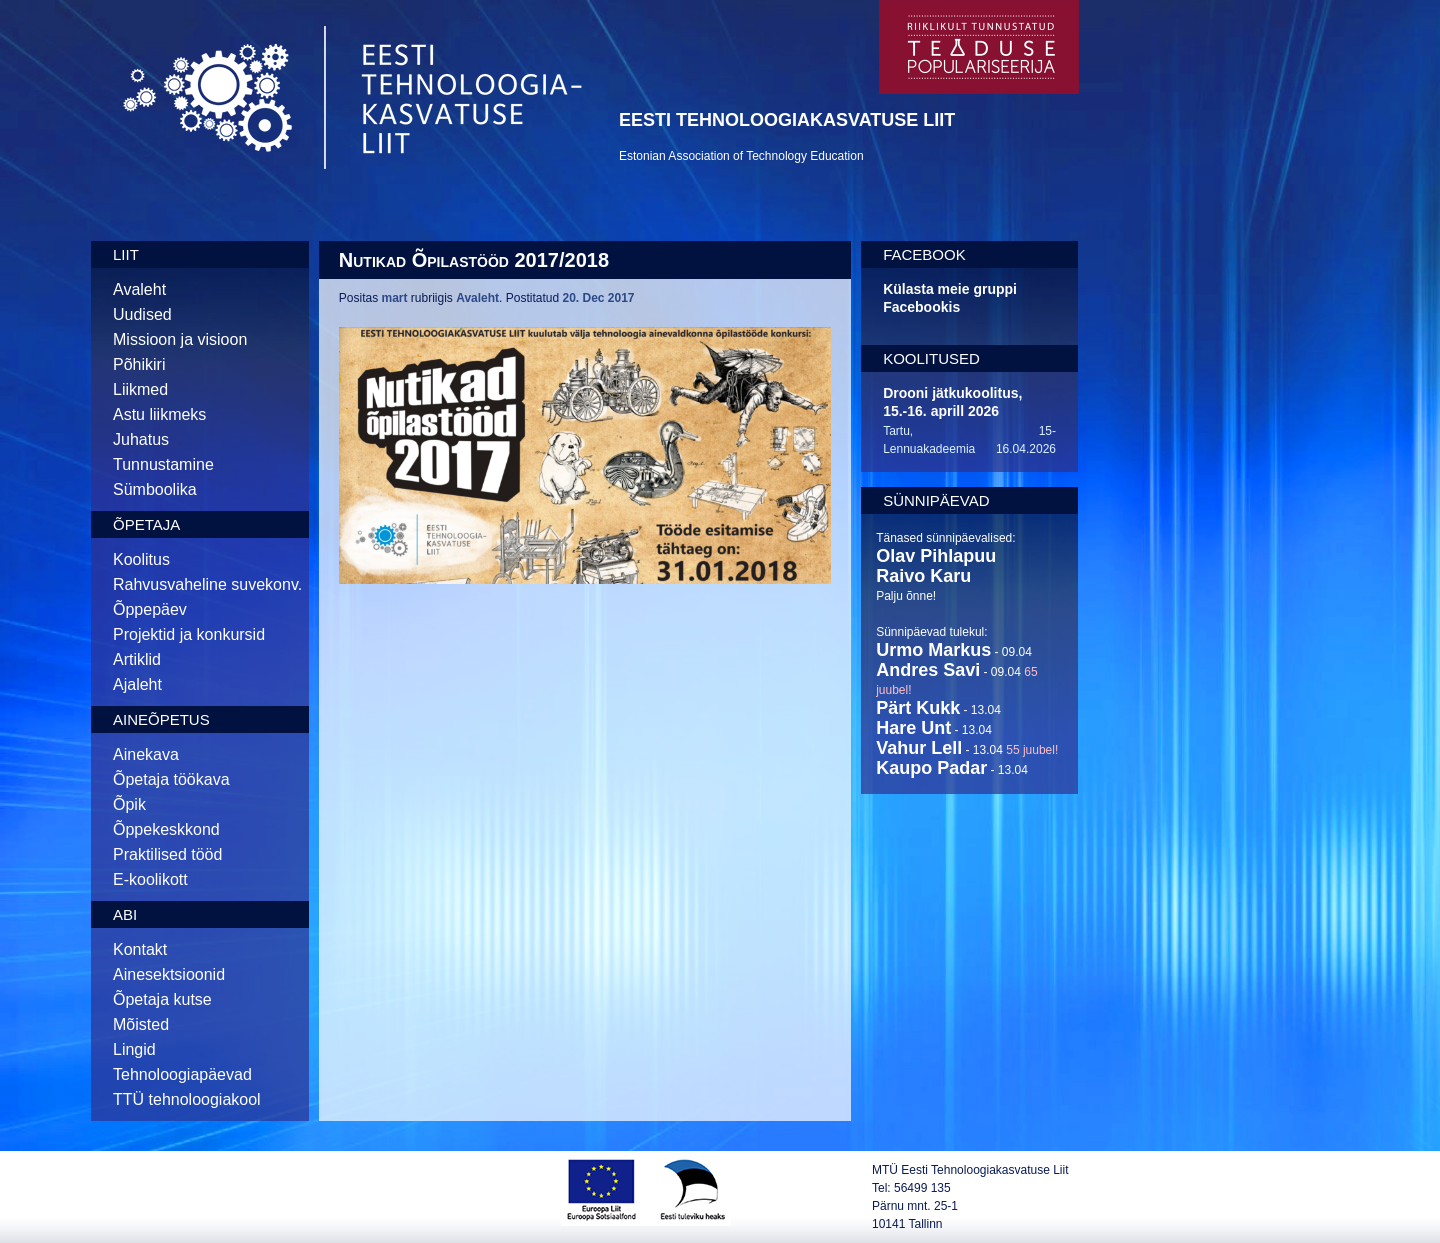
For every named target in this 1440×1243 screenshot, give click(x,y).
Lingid (134, 1049)
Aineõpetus (161, 719)
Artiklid (137, 659)
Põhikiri (139, 364)
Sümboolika (155, 489)
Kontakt (140, 949)
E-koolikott (150, 879)
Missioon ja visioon (180, 339)
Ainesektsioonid (169, 974)
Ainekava (146, 754)
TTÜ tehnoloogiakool (187, 1099)
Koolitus (141, 559)
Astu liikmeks (159, 414)
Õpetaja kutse (162, 999)
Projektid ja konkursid (189, 634)
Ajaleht (137, 684)
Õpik (129, 804)
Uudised (142, 314)
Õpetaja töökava (171, 779)
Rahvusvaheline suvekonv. (207, 584)
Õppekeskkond (166, 829)
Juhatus (141, 439)
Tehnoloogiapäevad (182, 1074)
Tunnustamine (163, 464)
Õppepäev (150, 609)
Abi (125, 914)
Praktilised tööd (167, 854)
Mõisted (141, 1024)
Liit (126, 254)
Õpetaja (146, 524)
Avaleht (139, 289)
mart (395, 298)
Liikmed (140, 389)
